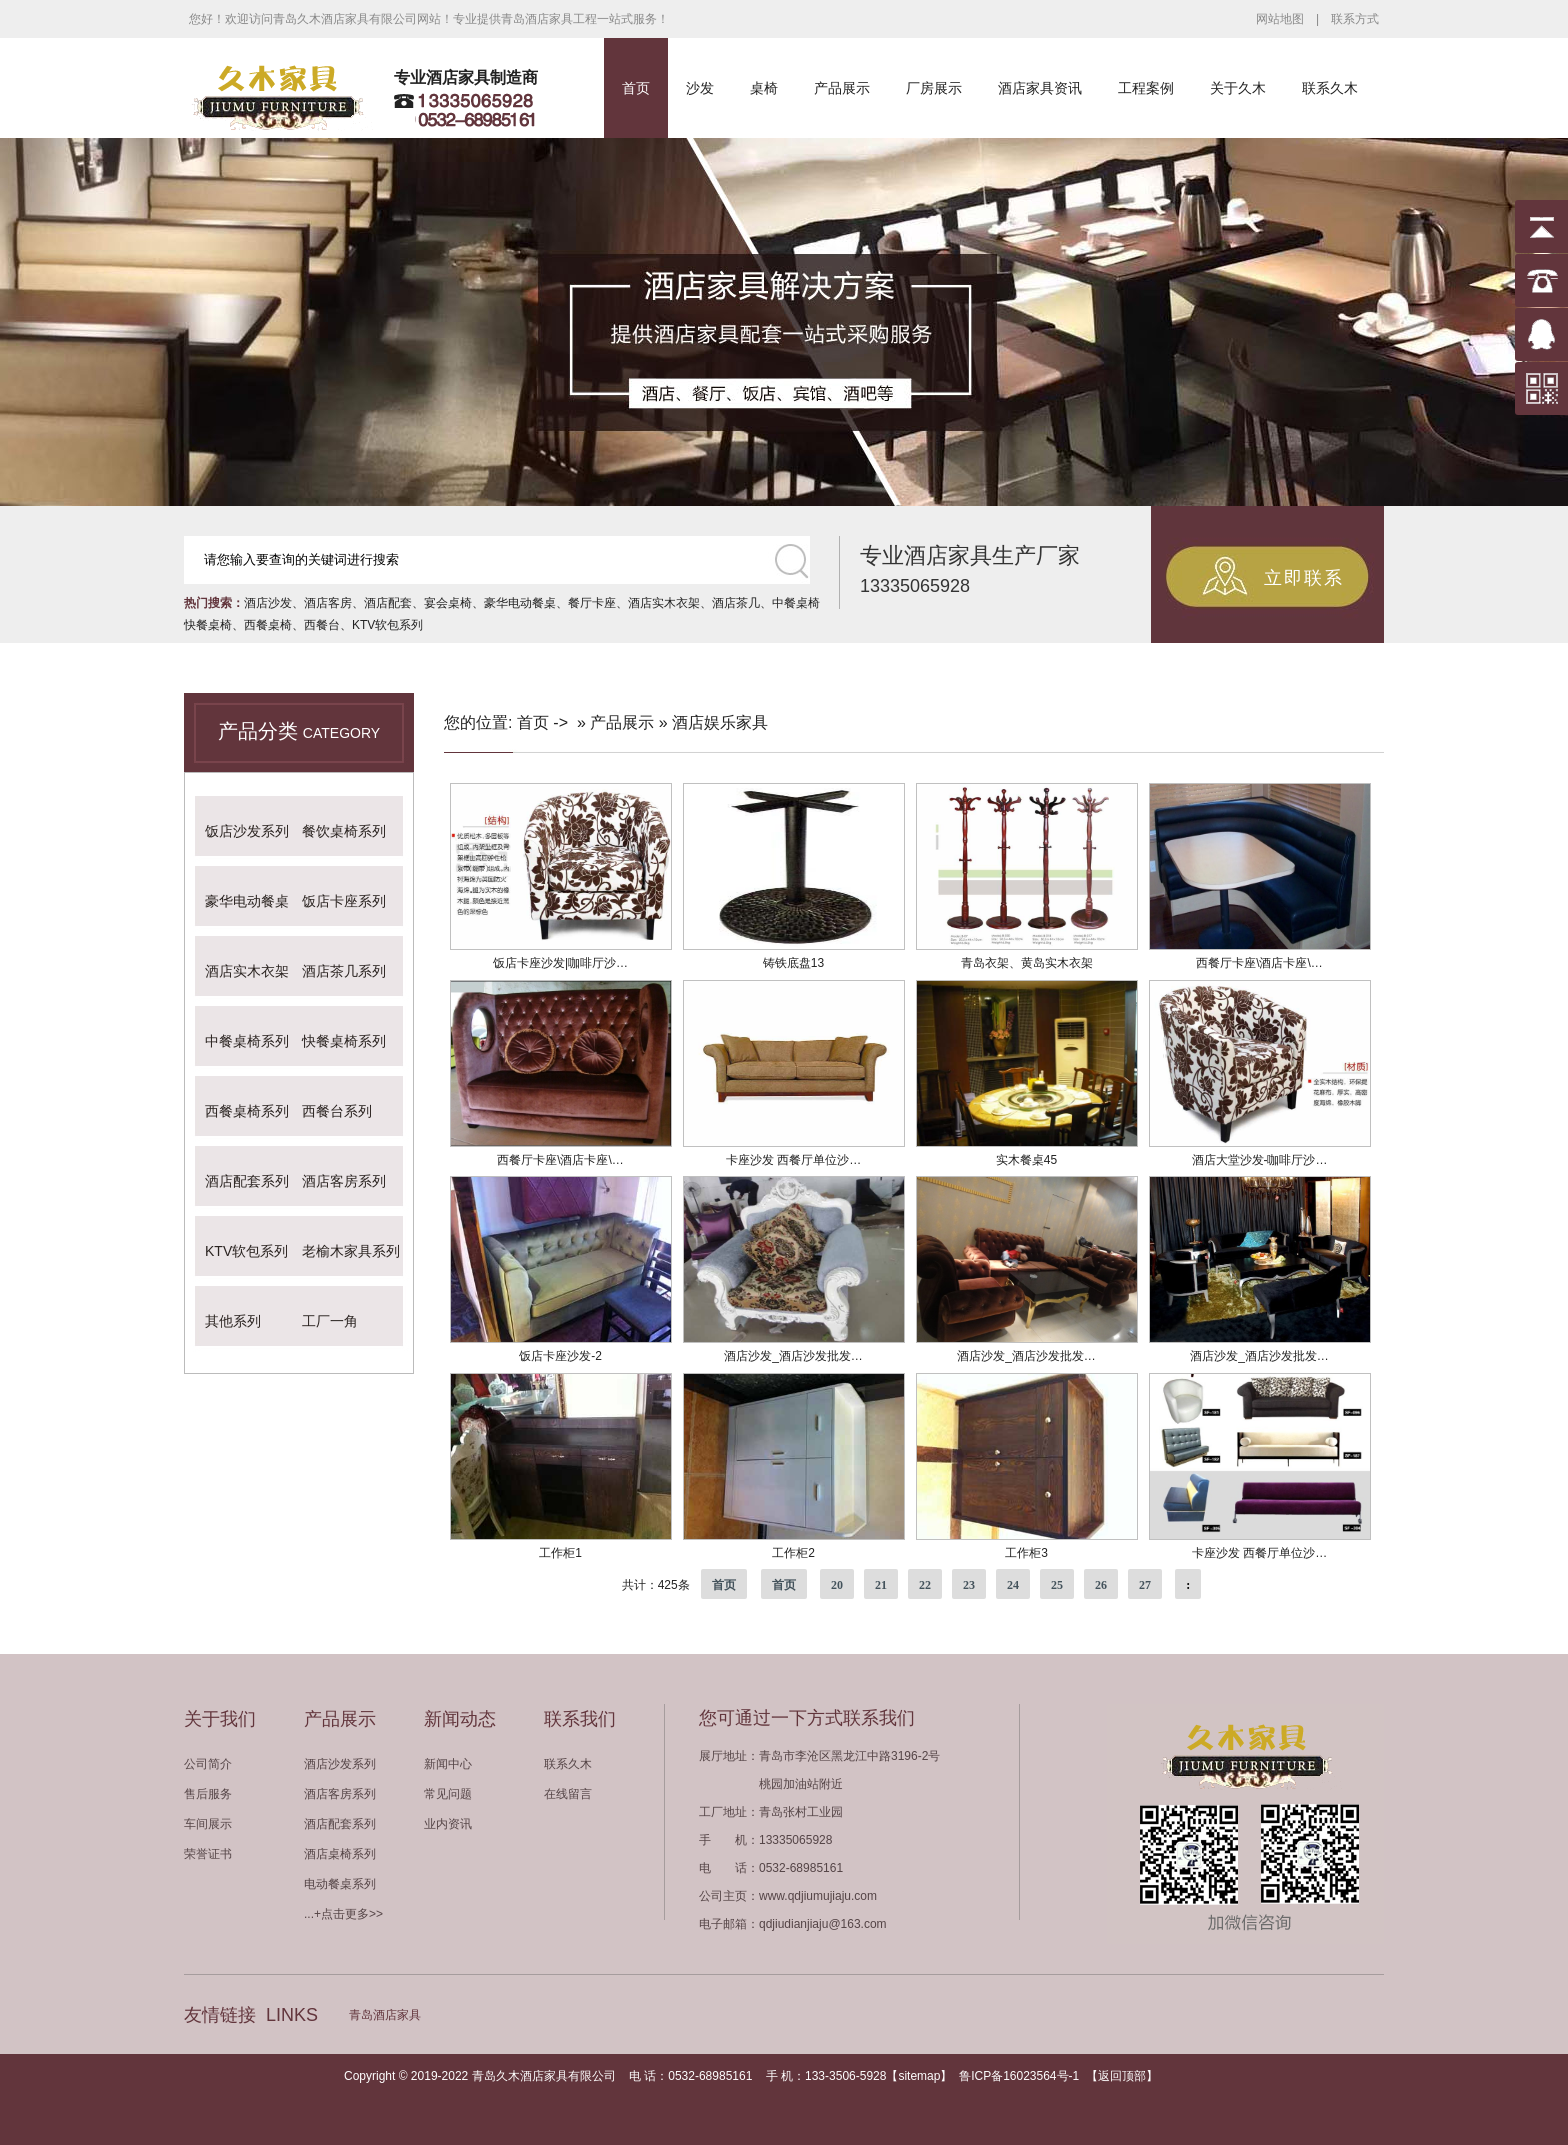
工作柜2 (793, 1553)
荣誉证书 (208, 1854)
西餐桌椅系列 (247, 1111)
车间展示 (208, 1824)
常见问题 (448, 1794)
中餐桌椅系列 (247, 1041)
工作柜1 (560, 1553)
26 (1101, 1585)
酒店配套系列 (247, 1181)
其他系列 (233, 1321)
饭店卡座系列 (344, 901)
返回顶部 (1122, 2076)
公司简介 (208, 1764)
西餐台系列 (337, 1111)
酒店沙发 (268, 603)
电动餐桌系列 (340, 1884)
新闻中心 (448, 1764)
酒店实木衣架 (664, 603)
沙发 (700, 88)
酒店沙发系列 (340, 1764)
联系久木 (1330, 88)
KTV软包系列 (387, 625)
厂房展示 (934, 88)
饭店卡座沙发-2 (560, 1356)
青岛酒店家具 (385, 2015)
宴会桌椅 (448, 603)
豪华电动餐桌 (520, 603)
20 (837, 1585)
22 (925, 1585)
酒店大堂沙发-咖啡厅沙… (1260, 1160)
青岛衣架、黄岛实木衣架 (1027, 963)
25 (1057, 1585)
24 (1013, 1585)
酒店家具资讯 (1040, 88)
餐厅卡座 (592, 603)
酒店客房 (328, 603)
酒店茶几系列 (344, 971)
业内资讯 (448, 1824)
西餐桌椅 (268, 625)
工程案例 (1146, 88)
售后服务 (208, 1794)
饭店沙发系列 (247, 831)
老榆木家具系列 (351, 1251)
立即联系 (1304, 578)
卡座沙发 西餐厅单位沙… (793, 1160)
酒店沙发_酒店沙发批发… (793, 1356)
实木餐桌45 (1026, 1160)
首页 (636, 88)
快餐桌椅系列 (344, 1041)
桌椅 (764, 88)
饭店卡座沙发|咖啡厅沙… (560, 963)
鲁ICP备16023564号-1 (1019, 2076)
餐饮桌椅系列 (344, 831)
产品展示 (842, 88)
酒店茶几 (736, 603)
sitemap (919, 2076)
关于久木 (1238, 88)
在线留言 (568, 1794)
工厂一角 (330, 1321)
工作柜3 (1026, 1553)
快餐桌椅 (208, 625)
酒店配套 (388, 603)
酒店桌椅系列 (340, 1854)
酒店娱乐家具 (720, 722)
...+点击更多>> (343, 1914)
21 (881, 1585)
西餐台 (322, 625)
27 (1145, 1585)
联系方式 (1355, 19)
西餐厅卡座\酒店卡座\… (1259, 963)
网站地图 (1280, 19)
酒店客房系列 (344, 1181)
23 (969, 1585)
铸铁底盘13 (793, 963)
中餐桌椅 (796, 603)
